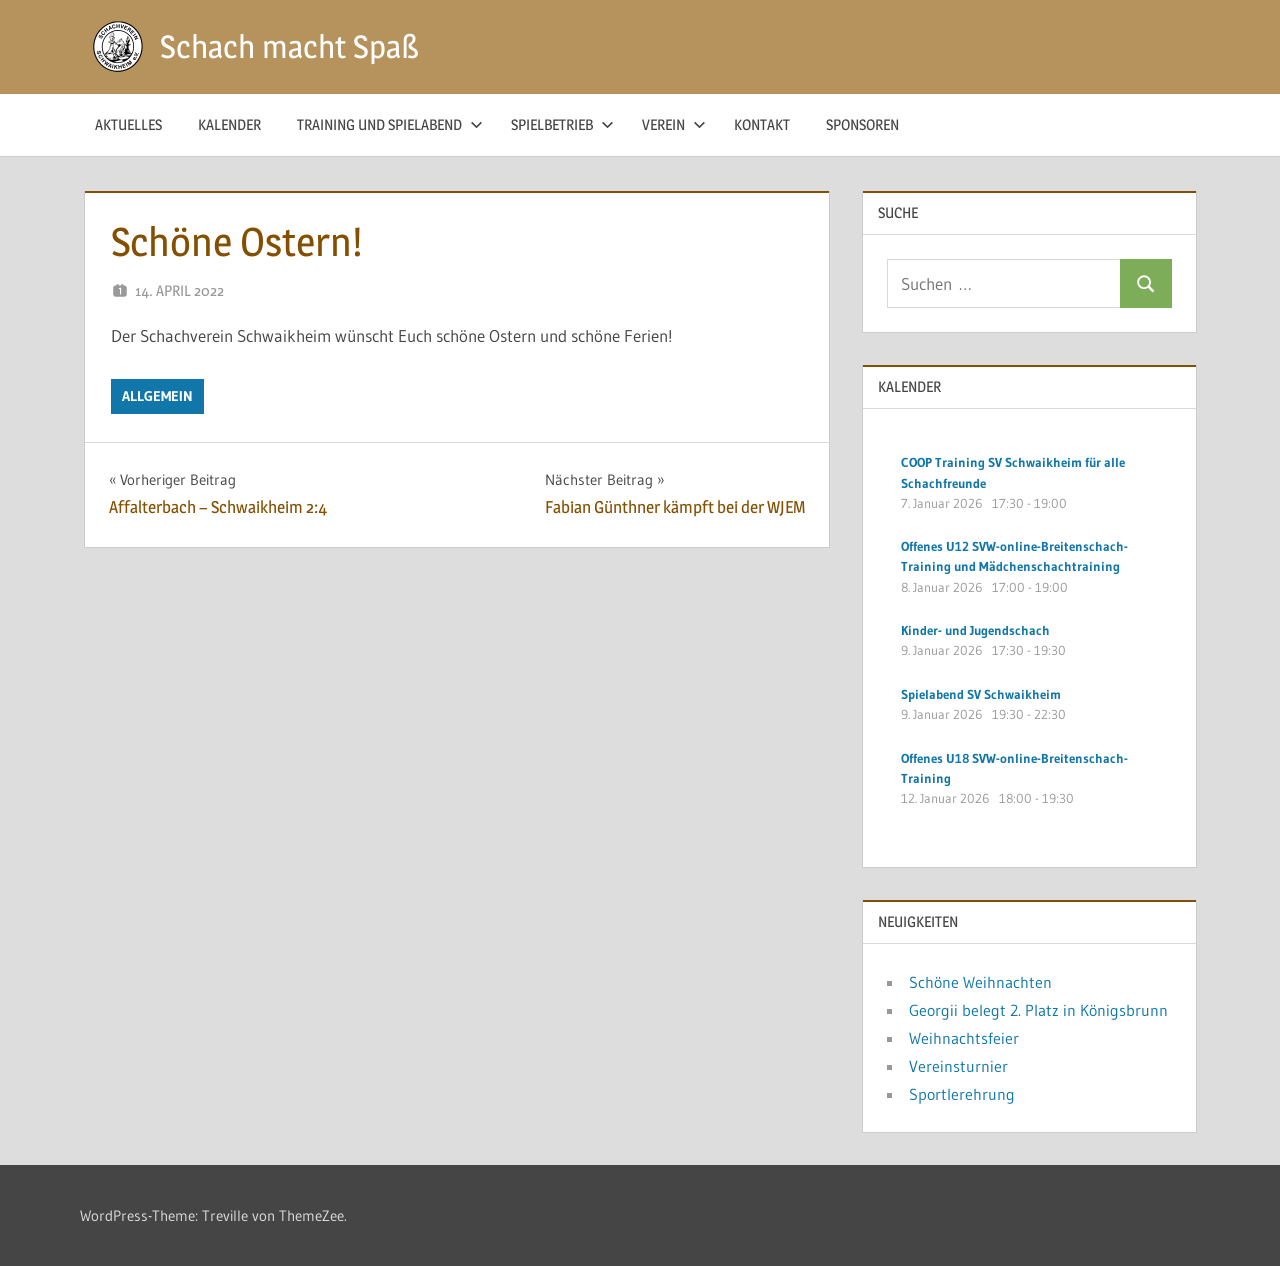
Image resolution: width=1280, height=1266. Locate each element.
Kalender (229, 124)
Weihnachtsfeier (964, 1038)
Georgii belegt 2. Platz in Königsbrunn (1038, 1010)
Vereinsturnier (958, 1066)
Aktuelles (128, 124)
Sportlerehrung (962, 1094)
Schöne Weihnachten (980, 982)
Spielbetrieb (562, 124)
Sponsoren (862, 124)
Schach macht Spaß (289, 46)
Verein (674, 124)
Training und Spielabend (390, 124)
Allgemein (157, 396)
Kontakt (762, 124)
